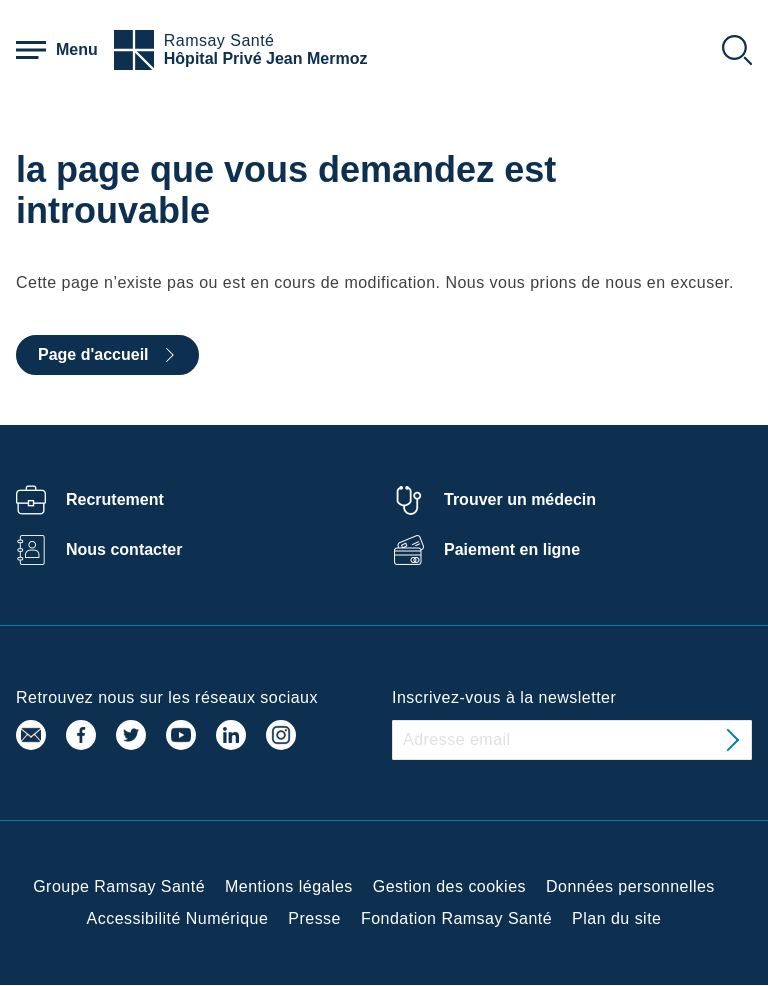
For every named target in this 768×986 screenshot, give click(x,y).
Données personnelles (630, 886)
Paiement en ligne (512, 549)
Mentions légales (289, 886)
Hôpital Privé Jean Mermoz (266, 58)
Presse (314, 918)
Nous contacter (124, 549)
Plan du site (616, 918)
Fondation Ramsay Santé (456, 918)
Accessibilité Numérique (178, 918)
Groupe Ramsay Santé (119, 886)
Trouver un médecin (520, 499)
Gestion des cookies (449, 886)
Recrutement (115, 499)
